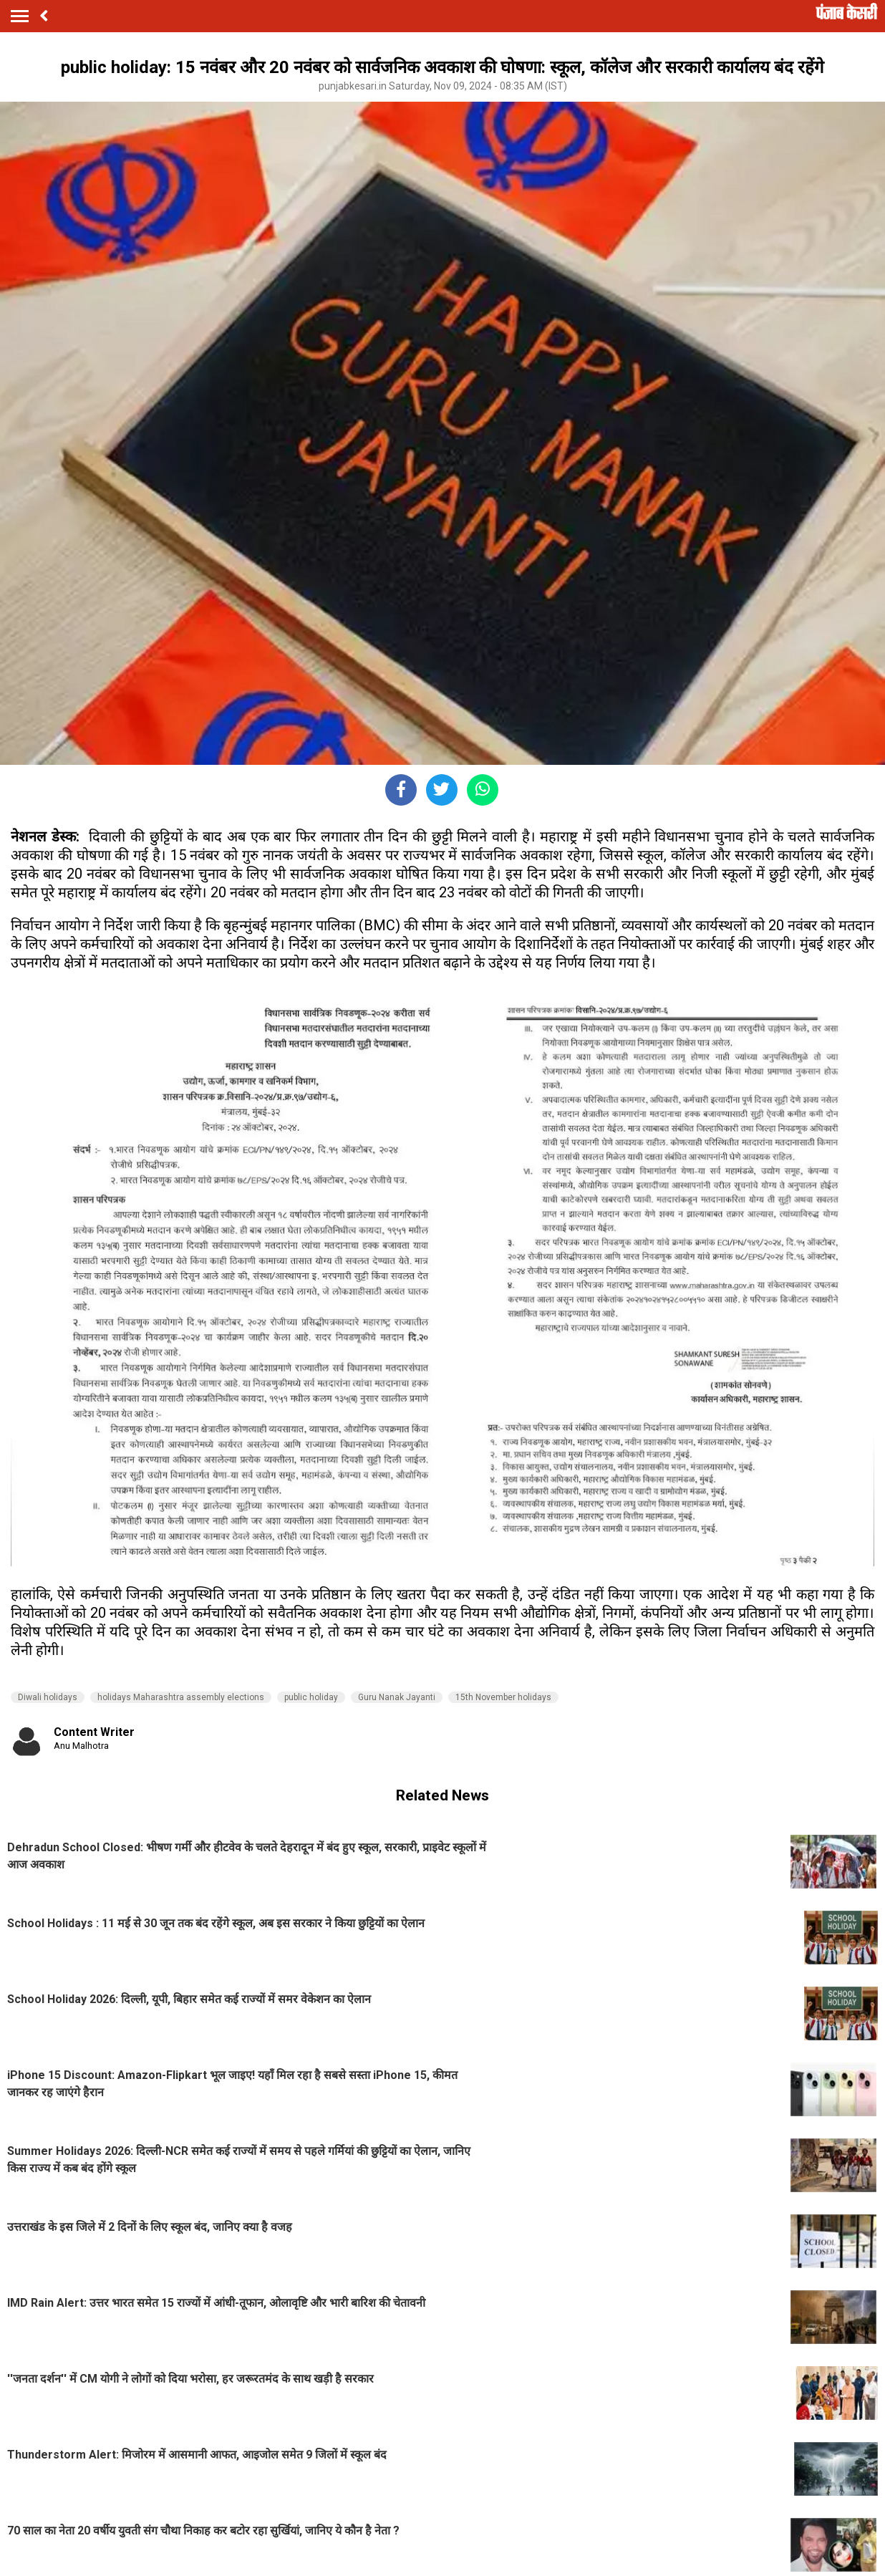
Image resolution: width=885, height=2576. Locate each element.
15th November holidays (503, 1697)
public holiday (311, 1697)
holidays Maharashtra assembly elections (180, 1697)
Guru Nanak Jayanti (396, 1697)
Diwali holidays (47, 1697)
